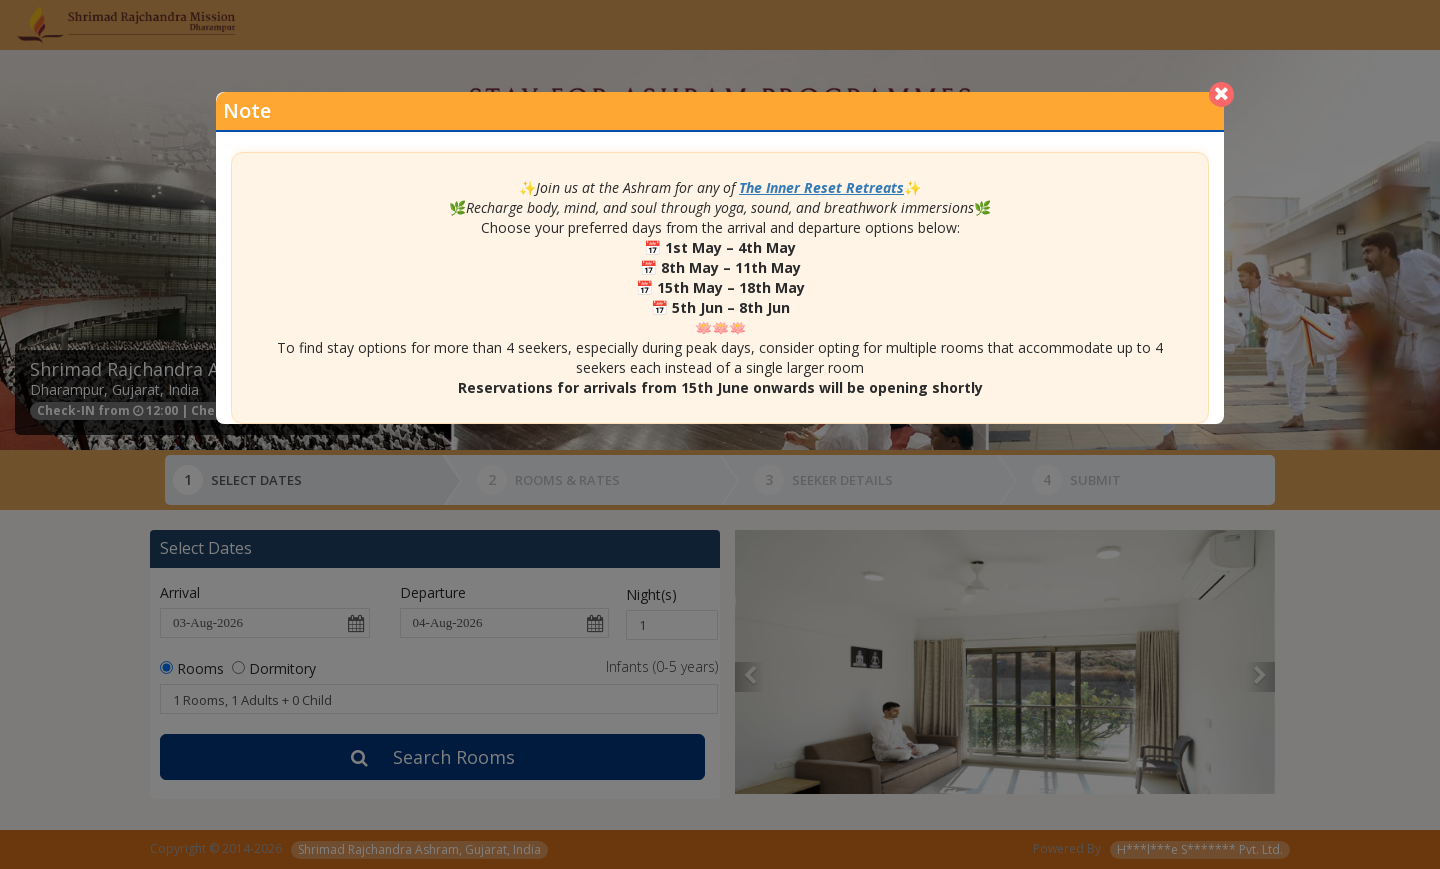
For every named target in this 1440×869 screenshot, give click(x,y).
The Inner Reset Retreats (821, 187)
